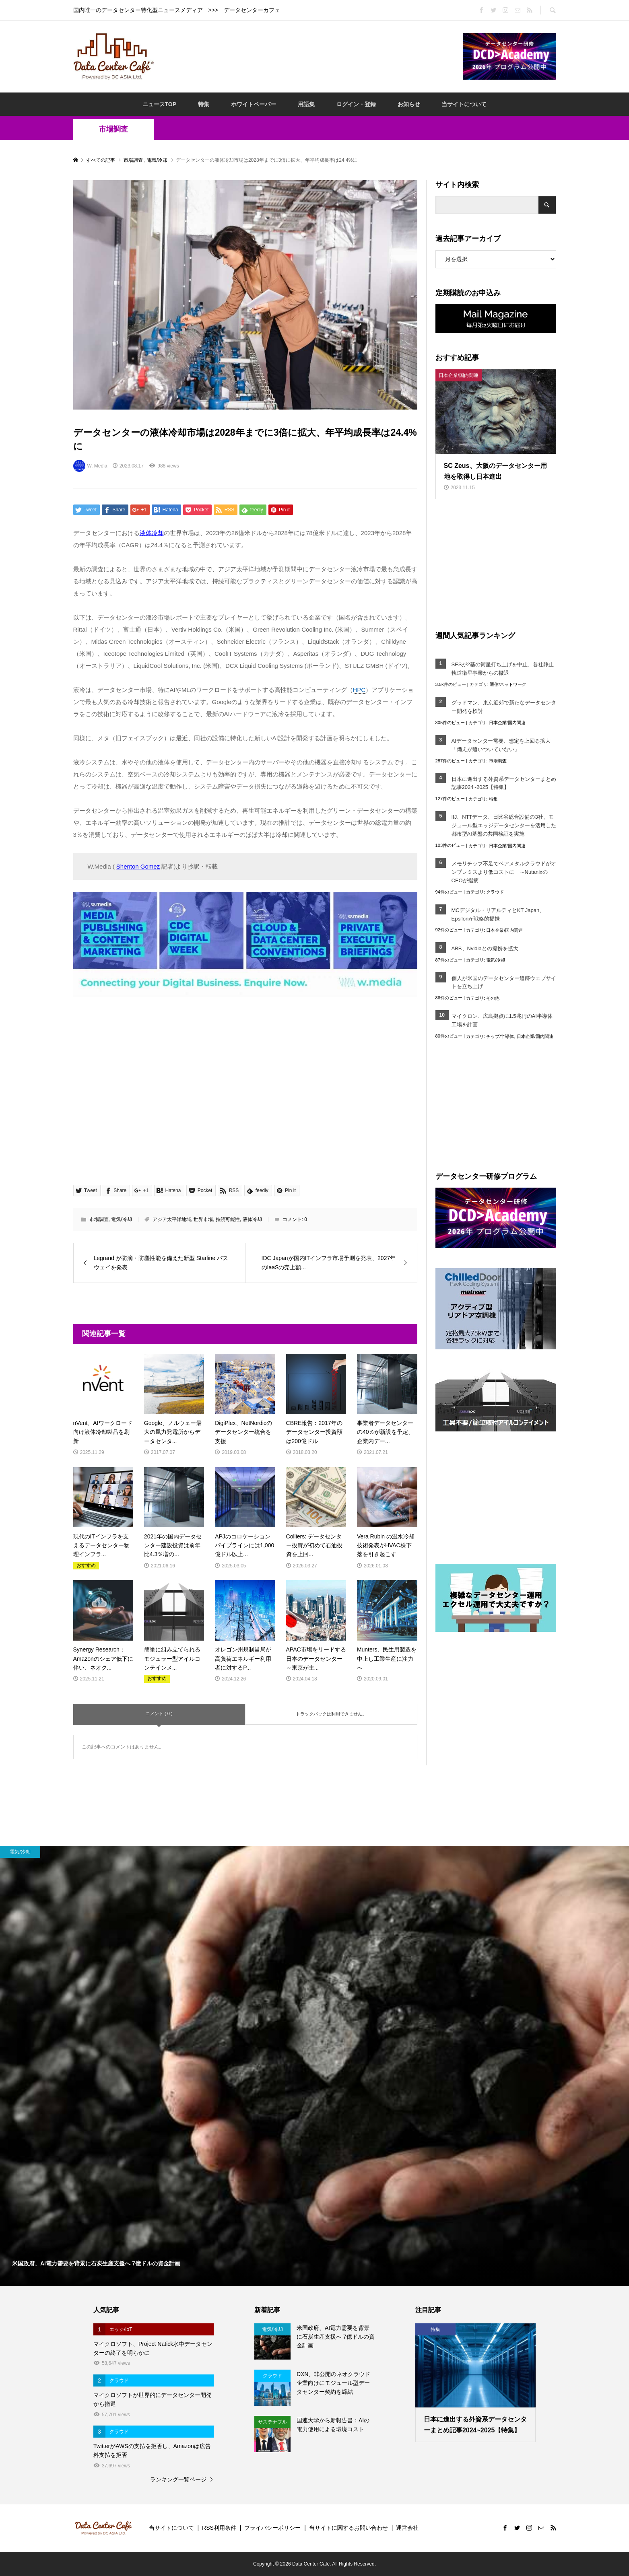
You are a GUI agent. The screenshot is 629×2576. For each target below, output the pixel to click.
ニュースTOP (159, 104)
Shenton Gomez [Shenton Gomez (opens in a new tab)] (138, 866)
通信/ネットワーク (508, 684)
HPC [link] (359, 689)
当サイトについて (464, 104)
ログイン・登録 (356, 104)
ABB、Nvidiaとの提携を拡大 (485, 948)
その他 (492, 998)
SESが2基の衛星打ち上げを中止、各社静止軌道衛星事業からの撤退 (503, 668)
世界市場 (203, 1219)
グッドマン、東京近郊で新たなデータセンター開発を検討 (504, 707)
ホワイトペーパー (253, 104)
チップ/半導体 (500, 1036)
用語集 (306, 104)
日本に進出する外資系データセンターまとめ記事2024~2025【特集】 (504, 783)
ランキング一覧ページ (178, 2479)
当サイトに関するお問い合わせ (348, 2528)
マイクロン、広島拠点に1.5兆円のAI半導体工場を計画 (502, 1020)
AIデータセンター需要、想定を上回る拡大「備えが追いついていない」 (501, 745)
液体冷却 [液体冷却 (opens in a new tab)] (152, 532)
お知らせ (409, 104)
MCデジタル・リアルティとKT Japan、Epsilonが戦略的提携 (498, 914)
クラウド (495, 892)
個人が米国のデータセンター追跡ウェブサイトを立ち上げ (504, 982)
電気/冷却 (121, 1219)
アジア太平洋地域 (172, 1219)
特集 (203, 104)
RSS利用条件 (219, 2528)
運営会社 (407, 2528)
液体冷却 (252, 1219)
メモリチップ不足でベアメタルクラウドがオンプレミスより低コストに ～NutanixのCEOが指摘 (504, 872)
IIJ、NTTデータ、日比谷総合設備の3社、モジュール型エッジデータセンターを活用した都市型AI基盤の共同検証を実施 (504, 825)
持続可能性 (228, 1219)
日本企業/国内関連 (507, 722)
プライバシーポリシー (272, 2528)
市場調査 (113, 129)
